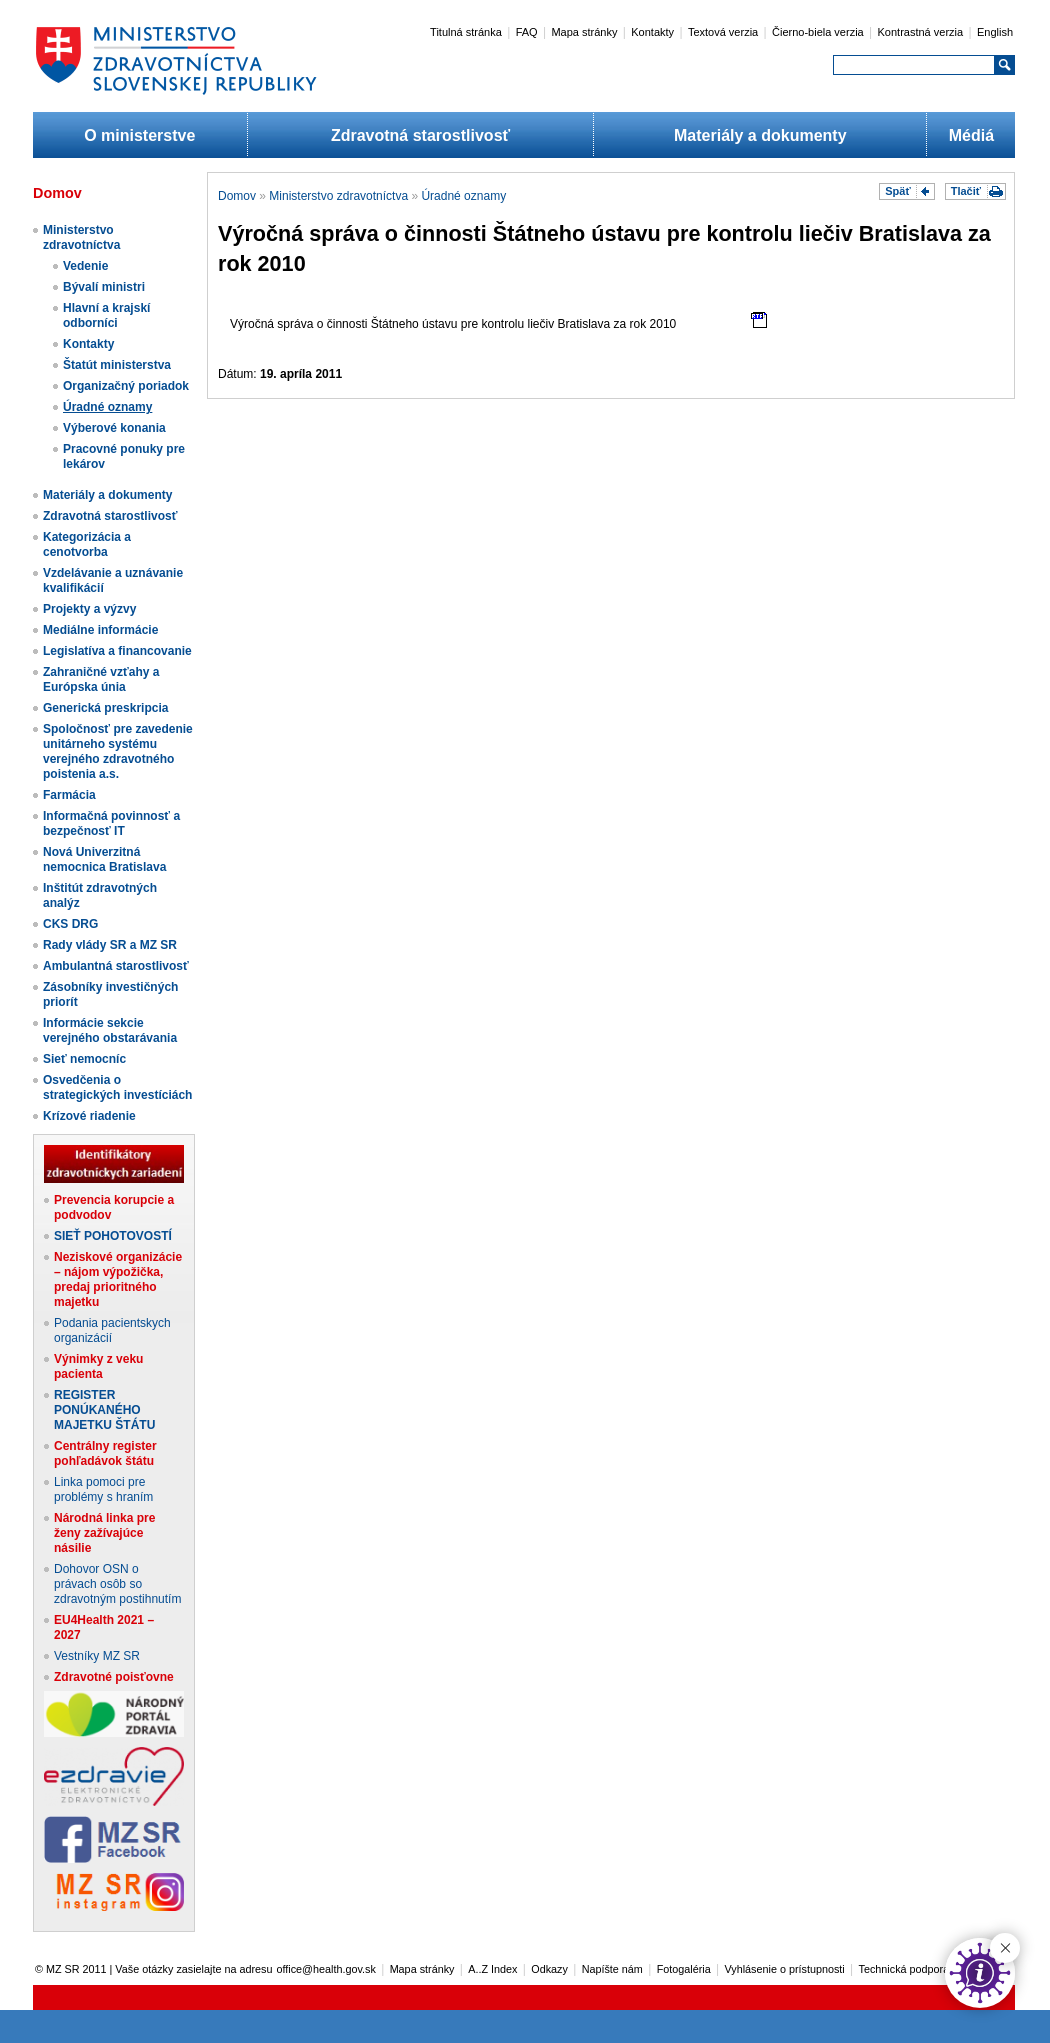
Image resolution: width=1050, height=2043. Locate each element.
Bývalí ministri (104, 287)
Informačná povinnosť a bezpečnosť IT (111, 823)
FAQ (527, 32)
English (995, 32)
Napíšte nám (612, 1969)
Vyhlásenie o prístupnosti (785, 1969)
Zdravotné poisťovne (114, 1677)
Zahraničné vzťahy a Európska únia (101, 679)
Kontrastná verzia (921, 32)
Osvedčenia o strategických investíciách (117, 1087)
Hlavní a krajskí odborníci (106, 315)
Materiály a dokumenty (760, 135)
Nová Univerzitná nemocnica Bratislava (104, 859)
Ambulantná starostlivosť (116, 966)
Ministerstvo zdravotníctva (81, 237)
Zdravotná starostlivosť (420, 135)
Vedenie (85, 266)
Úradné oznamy (107, 407)
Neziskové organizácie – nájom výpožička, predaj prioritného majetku (118, 1279)
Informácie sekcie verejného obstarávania (110, 1030)
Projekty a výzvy (89, 609)
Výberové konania (114, 428)
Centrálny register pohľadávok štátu (105, 1453)
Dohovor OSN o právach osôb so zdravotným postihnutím (117, 1584)
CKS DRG (70, 924)
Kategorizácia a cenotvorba (87, 544)
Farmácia (69, 795)
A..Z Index (492, 1969)
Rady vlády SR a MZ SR (110, 945)
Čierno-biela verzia (818, 32)
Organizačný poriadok (126, 386)
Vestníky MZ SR (97, 1656)
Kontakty (652, 32)
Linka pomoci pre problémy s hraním (103, 1489)
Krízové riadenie (89, 1116)
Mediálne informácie (100, 630)
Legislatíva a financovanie (117, 651)
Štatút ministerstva (117, 365)
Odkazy (549, 1969)
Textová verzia (723, 32)
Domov (237, 196)
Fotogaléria (684, 1969)
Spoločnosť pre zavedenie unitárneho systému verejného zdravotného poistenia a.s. (118, 751)
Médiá (971, 135)
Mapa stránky (584, 32)
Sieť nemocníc (84, 1059)
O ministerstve (139, 135)
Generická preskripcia (105, 708)
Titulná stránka (466, 32)
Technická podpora (904, 1969)
